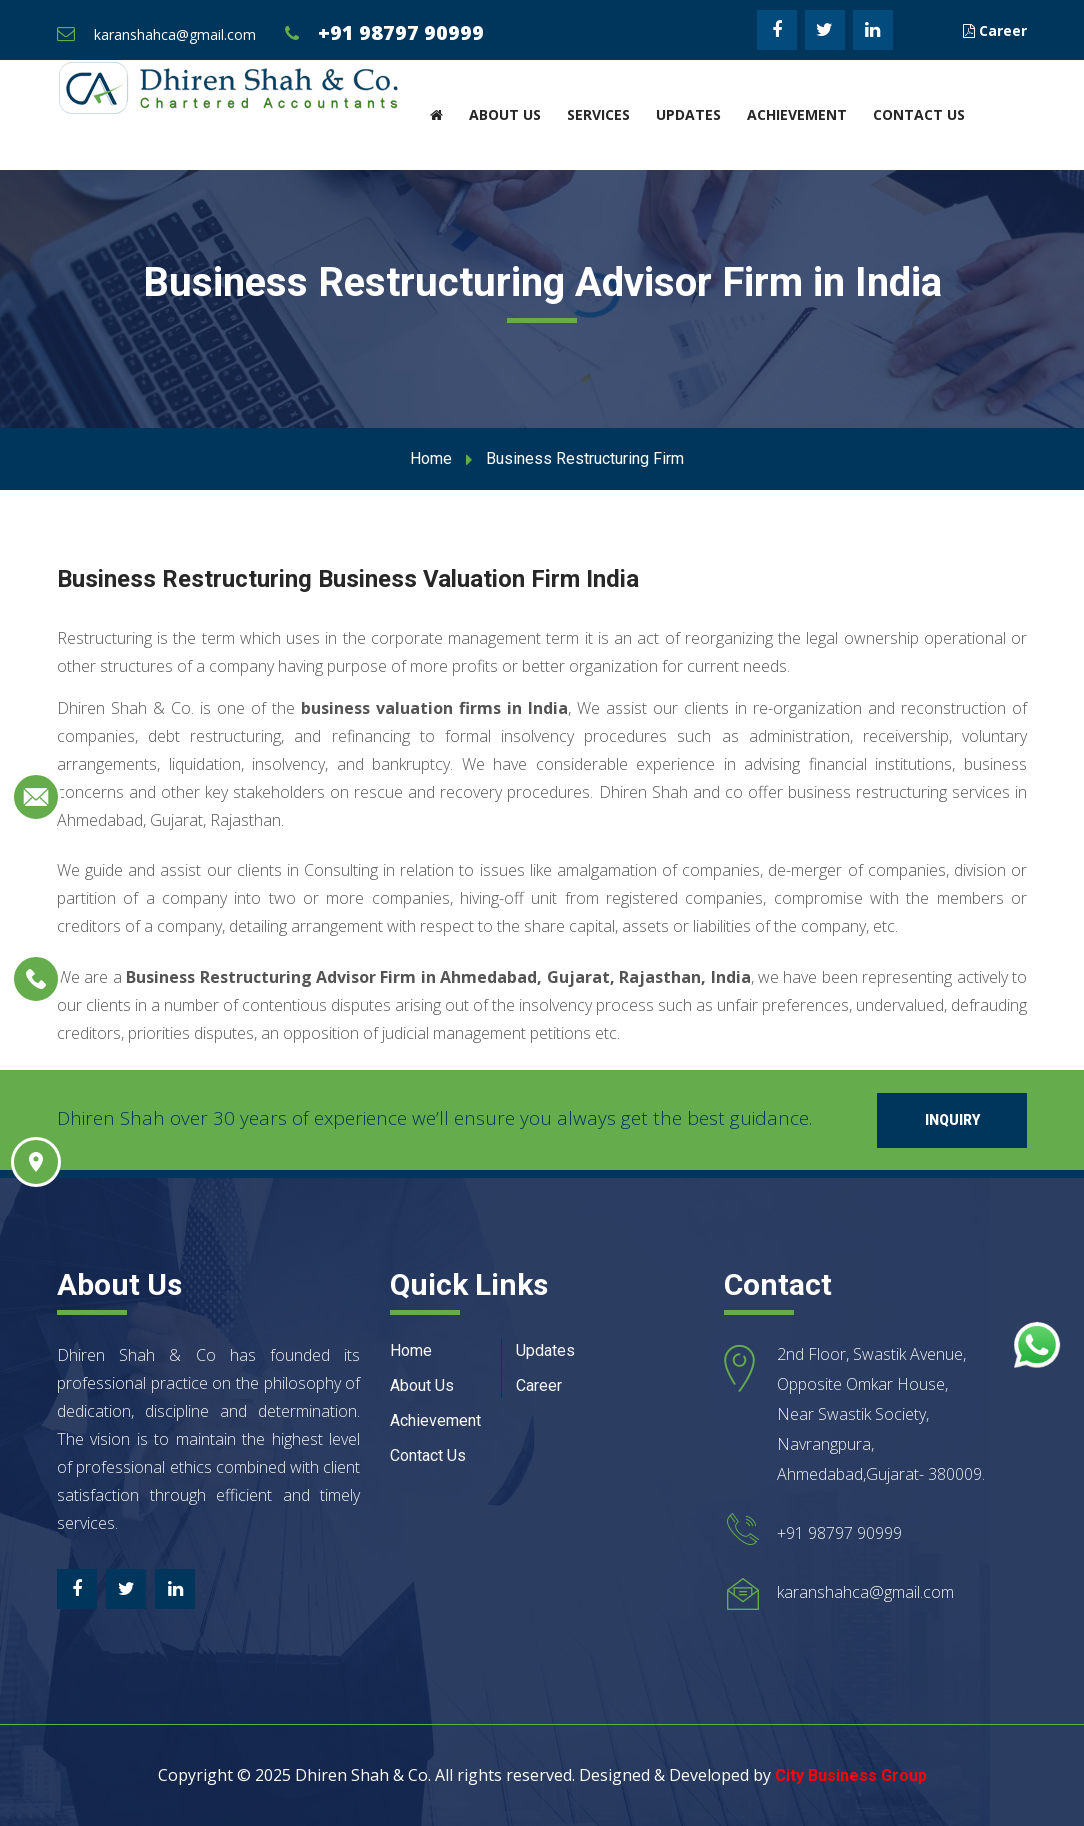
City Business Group (851, 1775)
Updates (688, 114)
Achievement (797, 114)
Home (431, 458)
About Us (505, 114)
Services (598, 114)
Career (995, 30)
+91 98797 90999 (401, 32)
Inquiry (952, 1120)
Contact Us (919, 114)
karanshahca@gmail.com (175, 34)
